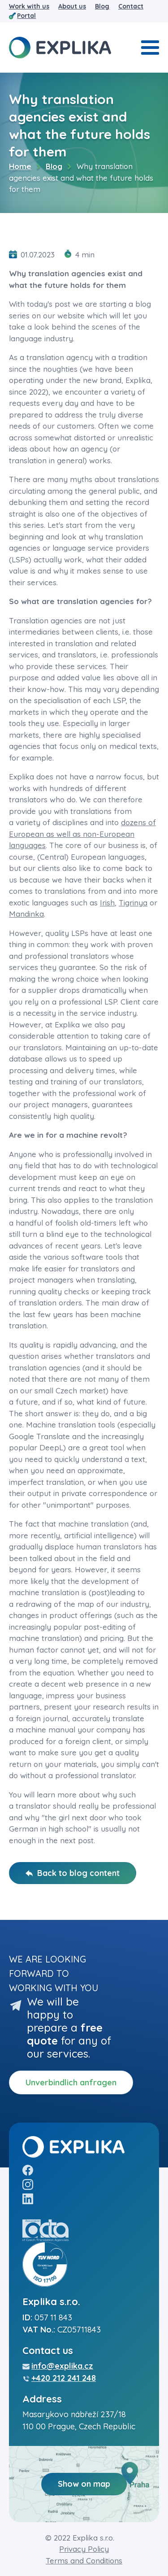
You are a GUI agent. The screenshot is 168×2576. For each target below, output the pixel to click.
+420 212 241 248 (63, 2378)
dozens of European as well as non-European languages (82, 834)
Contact (130, 6)
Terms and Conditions (84, 2560)
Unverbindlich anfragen (71, 2082)
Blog (102, 6)
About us (72, 6)
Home (20, 166)
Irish (107, 902)
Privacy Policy (84, 2549)
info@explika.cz (62, 2366)
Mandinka (26, 913)
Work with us (29, 6)
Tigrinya (133, 902)
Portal (26, 16)
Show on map (84, 2484)
